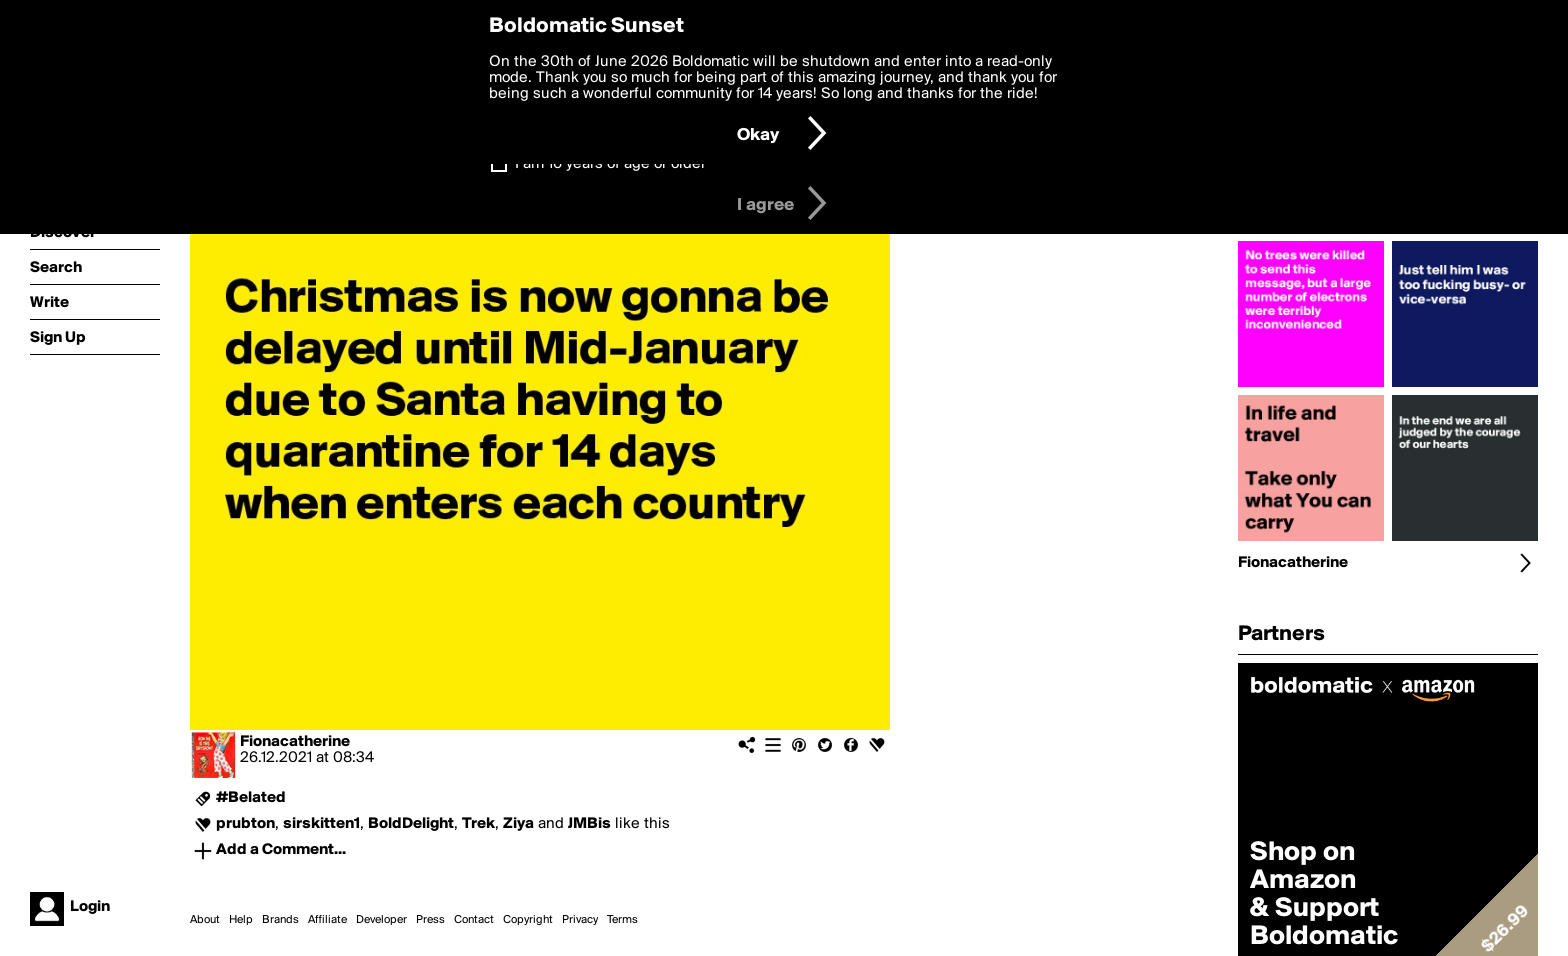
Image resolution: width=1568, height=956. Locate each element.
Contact (474, 920)
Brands (280, 920)
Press (430, 920)
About (205, 920)
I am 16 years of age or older (610, 164)
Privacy (580, 920)
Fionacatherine (295, 742)
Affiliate (327, 920)
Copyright (528, 920)
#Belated (251, 798)
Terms (622, 920)
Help (241, 920)
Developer (381, 920)
